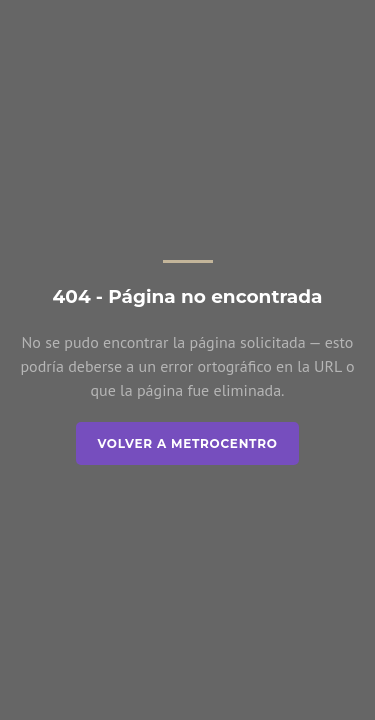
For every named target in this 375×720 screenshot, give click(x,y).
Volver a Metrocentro (187, 443)
